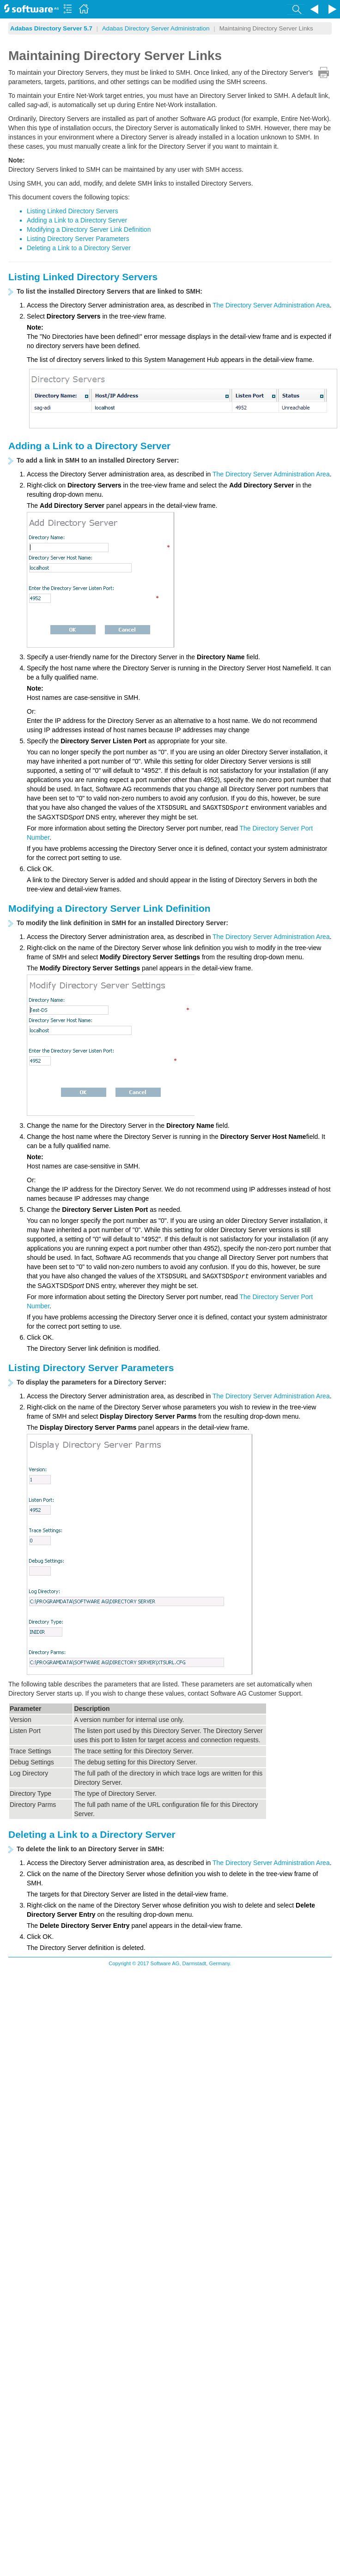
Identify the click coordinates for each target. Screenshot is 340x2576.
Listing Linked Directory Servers (72, 211)
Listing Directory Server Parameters (78, 238)
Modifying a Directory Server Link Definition (89, 229)
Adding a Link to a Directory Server (77, 220)
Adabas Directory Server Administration (156, 28)
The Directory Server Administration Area (271, 305)
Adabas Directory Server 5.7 (51, 28)
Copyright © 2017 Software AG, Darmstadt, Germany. (170, 1963)
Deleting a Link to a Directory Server (79, 248)
